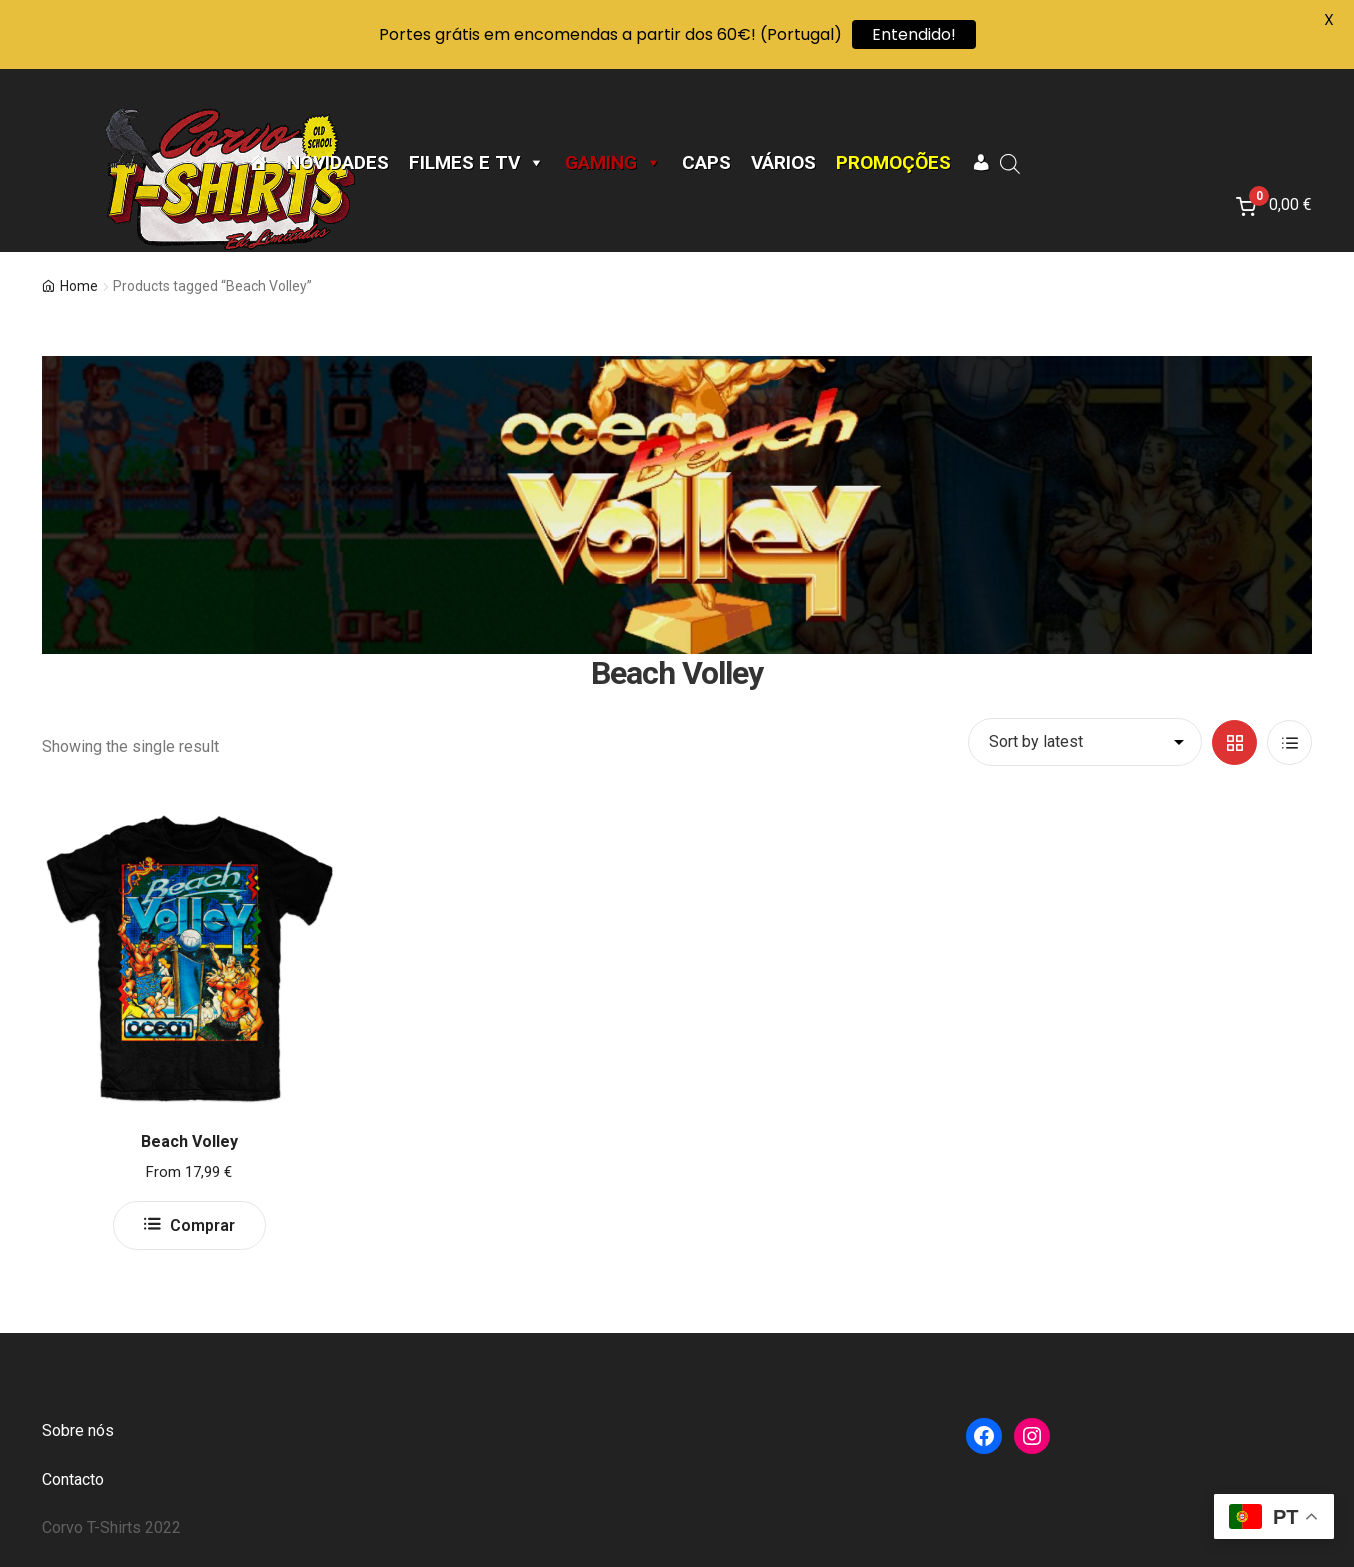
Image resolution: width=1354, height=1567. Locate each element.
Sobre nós (78, 1430)
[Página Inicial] (257, 163)
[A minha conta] (980, 163)
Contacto (73, 1479)
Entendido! (914, 34)
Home (79, 286)
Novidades (338, 163)
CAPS (706, 163)
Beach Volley (189, 1141)
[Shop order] (1085, 742)
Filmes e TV (477, 163)
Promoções (893, 163)
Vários (783, 163)
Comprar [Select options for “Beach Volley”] (202, 1225)
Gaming (613, 163)
